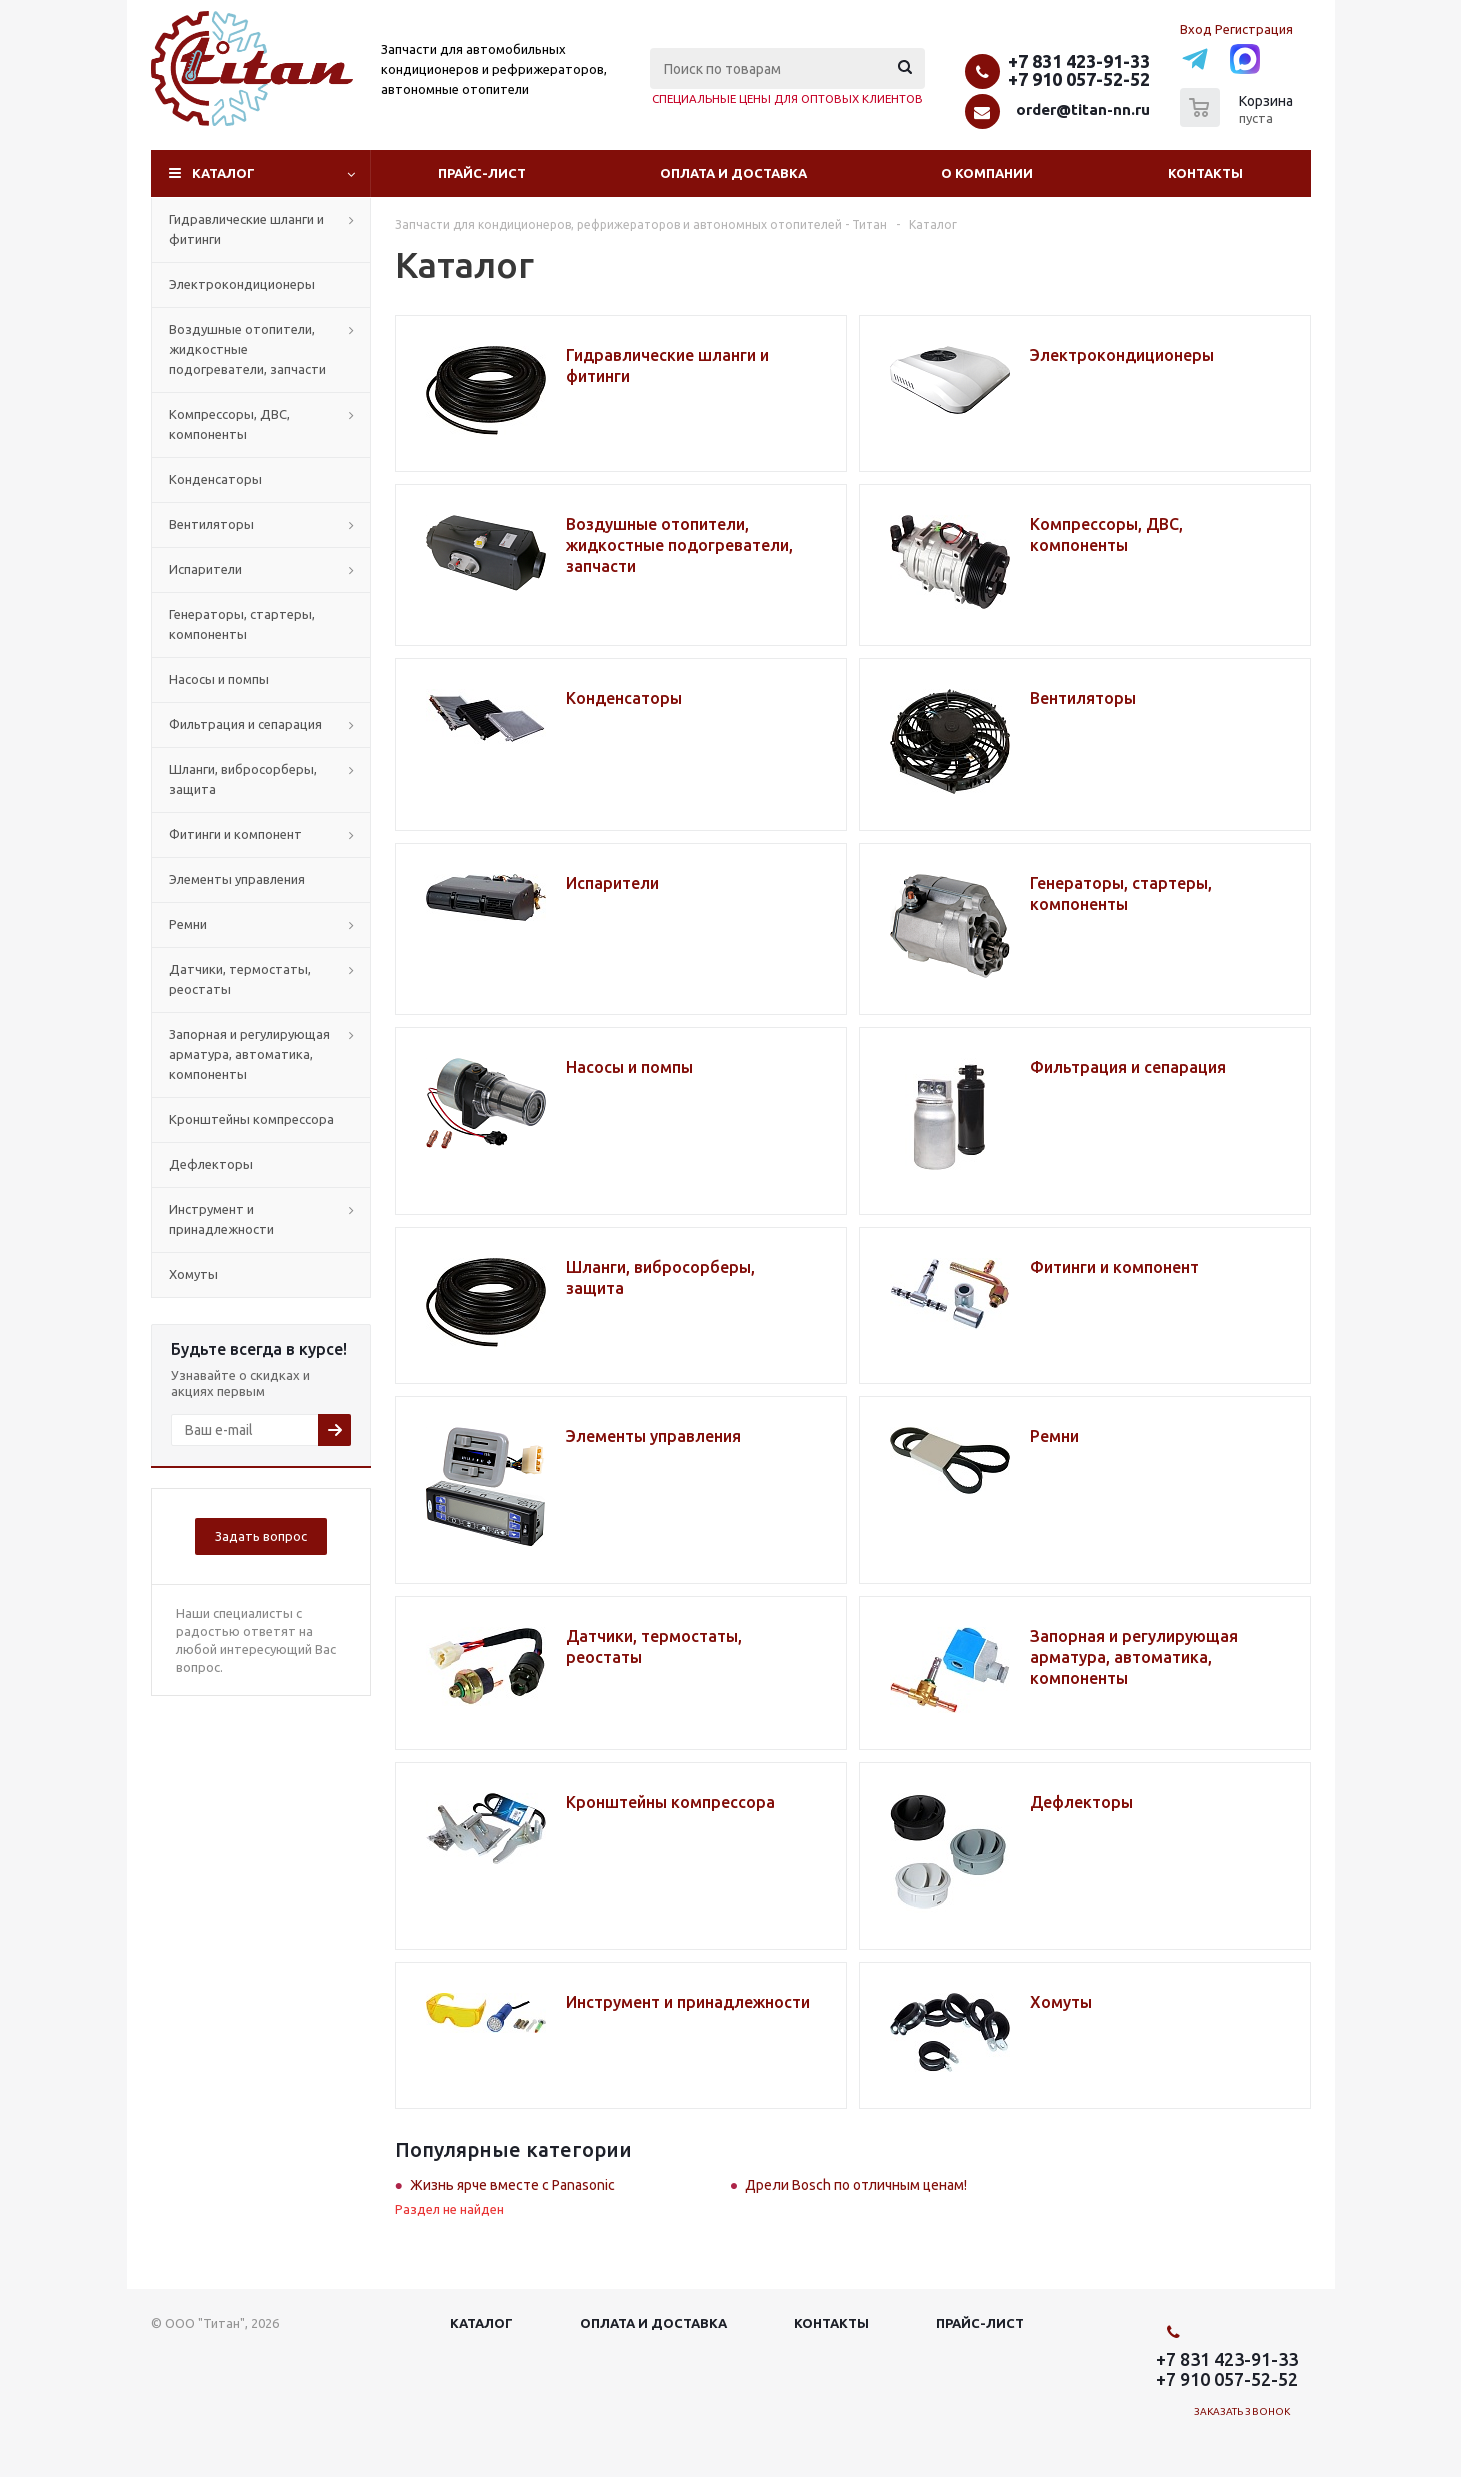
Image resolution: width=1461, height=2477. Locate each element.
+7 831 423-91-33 (1079, 61)
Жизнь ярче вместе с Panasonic (512, 2185)
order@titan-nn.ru (1083, 109)
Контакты (1205, 173)
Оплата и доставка (733, 173)
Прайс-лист (482, 173)
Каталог (223, 173)
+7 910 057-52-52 (1079, 79)
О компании (987, 173)
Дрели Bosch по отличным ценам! (856, 2185)
